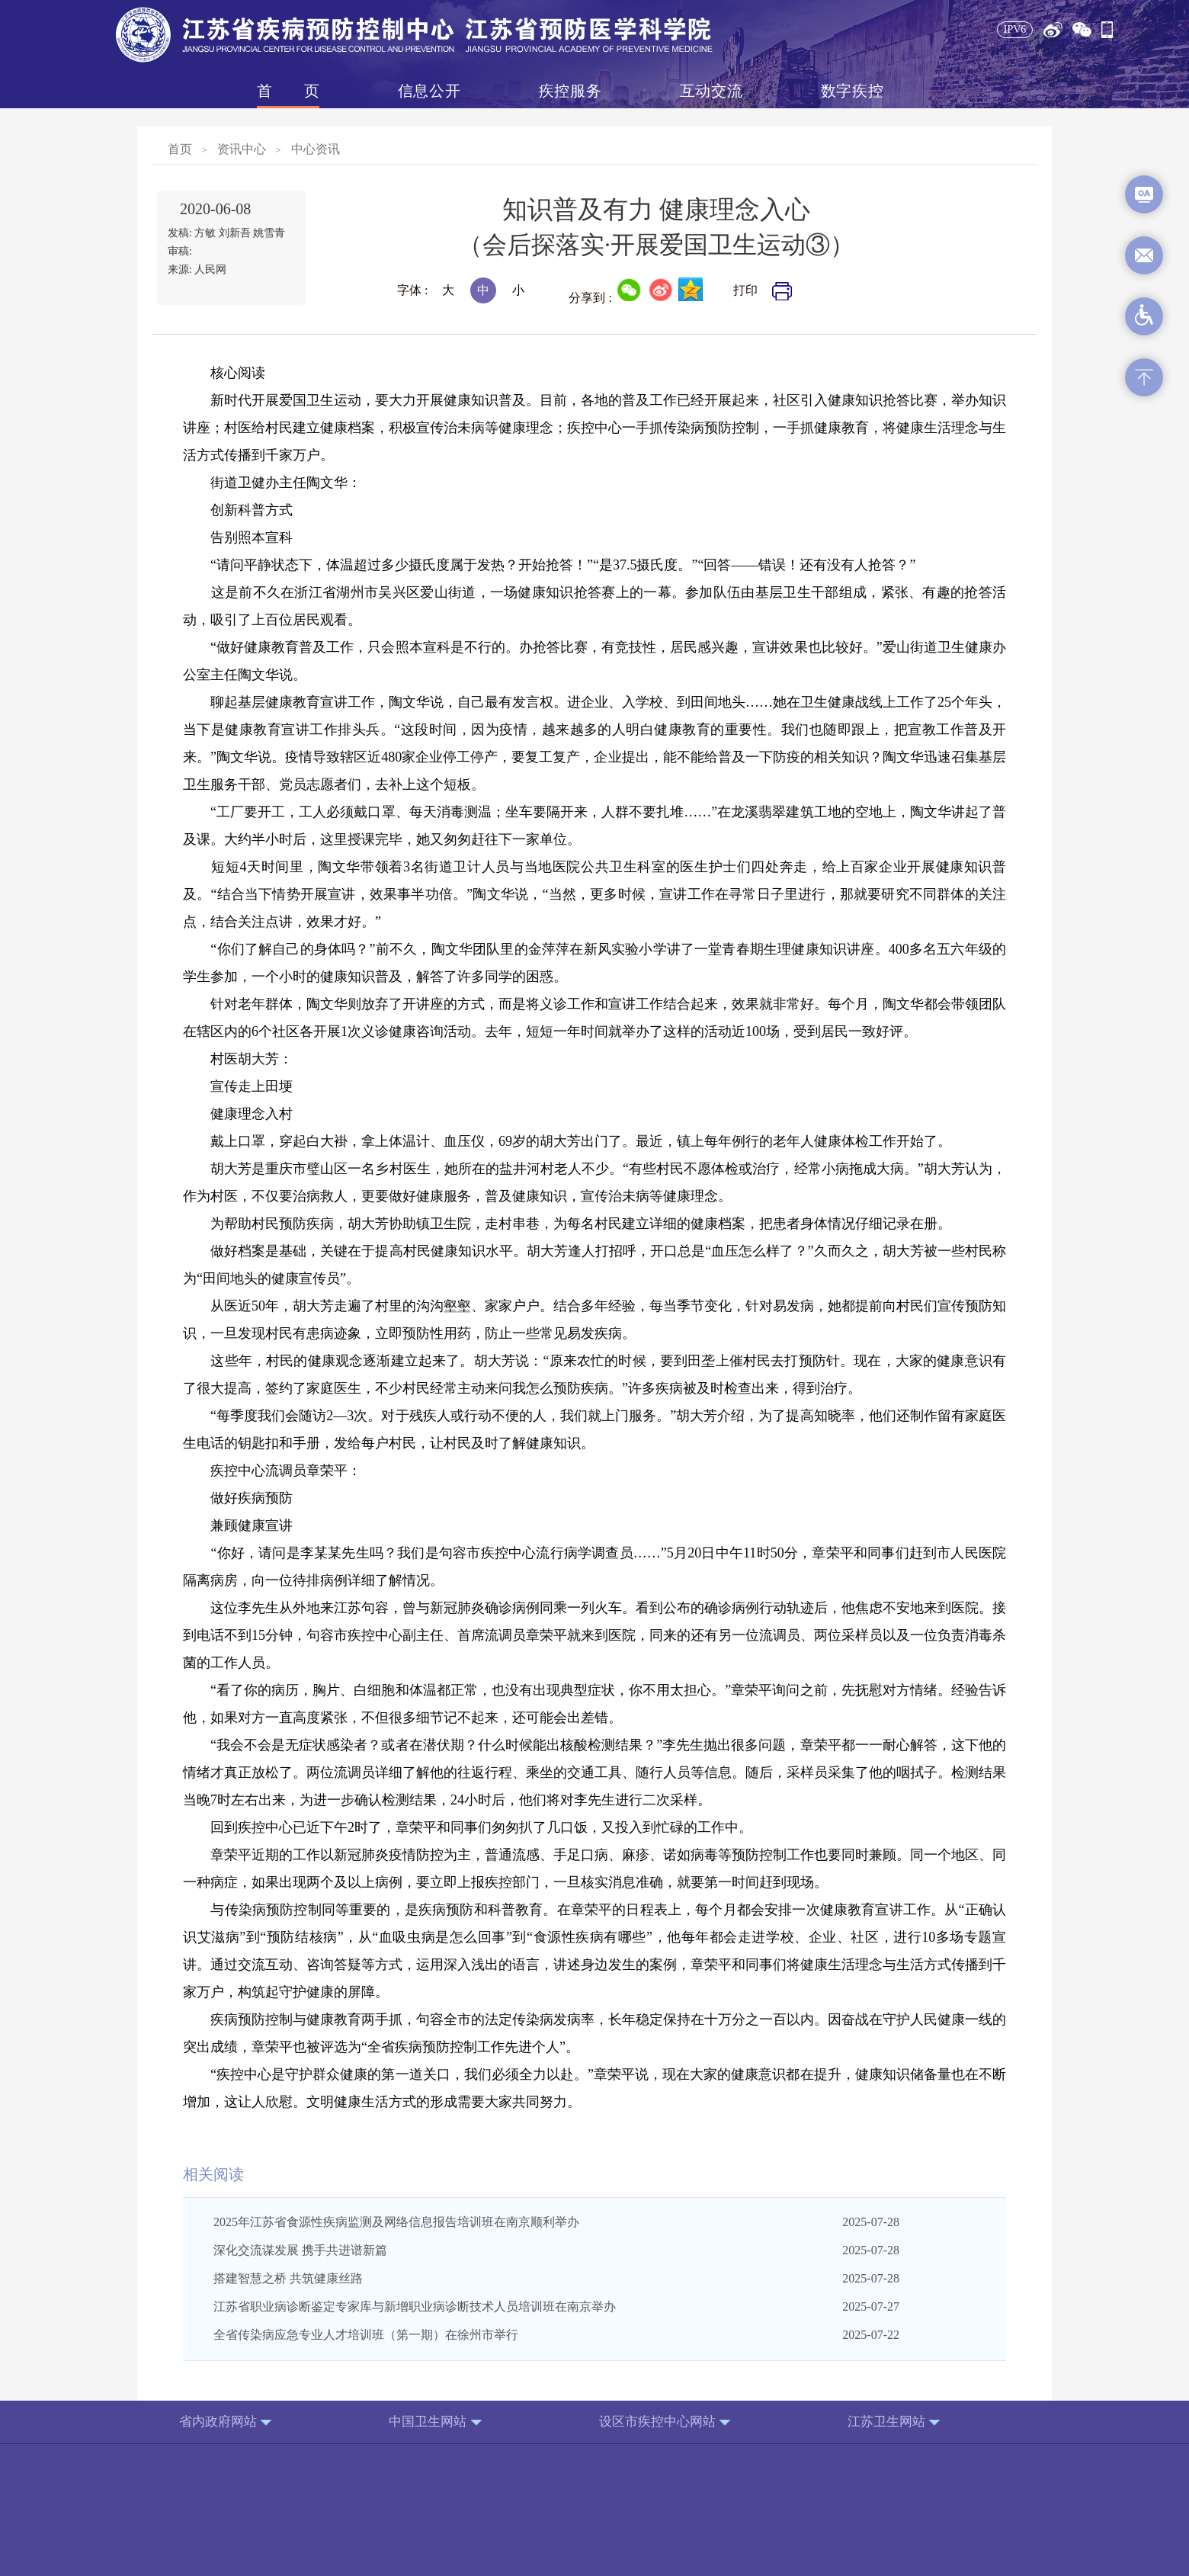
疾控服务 (570, 90)
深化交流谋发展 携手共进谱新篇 (300, 2250)
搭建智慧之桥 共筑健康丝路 (288, 2278)
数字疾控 (852, 90)
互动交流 (711, 90)
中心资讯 (315, 149)
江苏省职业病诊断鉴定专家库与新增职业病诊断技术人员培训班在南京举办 (414, 2306)
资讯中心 (241, 149)
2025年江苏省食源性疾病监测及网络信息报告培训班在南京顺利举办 (396, 2221)
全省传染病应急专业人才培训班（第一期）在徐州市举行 (365, 2334)
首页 (288, 90)
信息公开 (429, 90)
